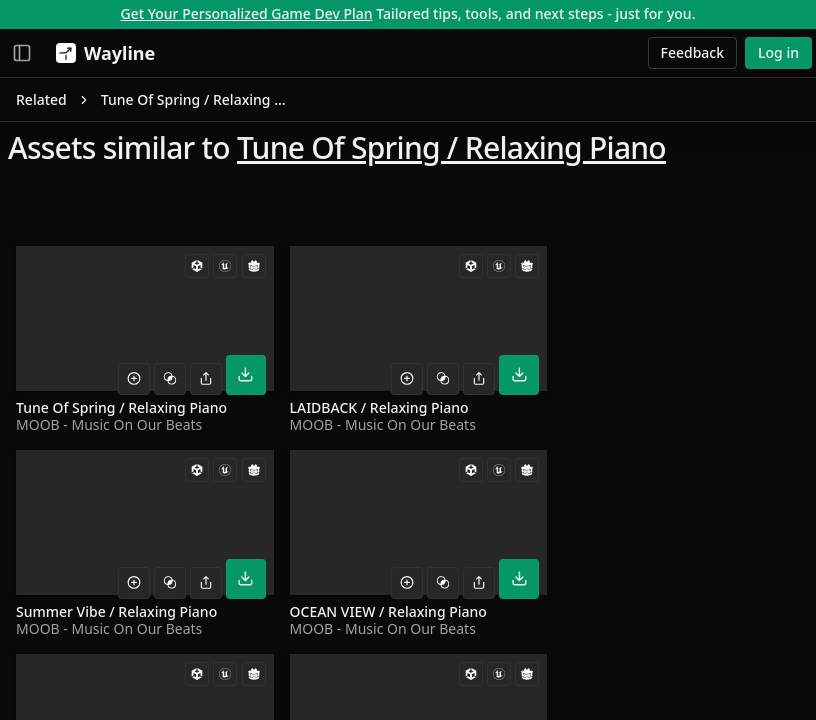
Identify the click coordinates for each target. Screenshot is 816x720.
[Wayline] (101, 53)
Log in (778, 52)
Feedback (693, 52)
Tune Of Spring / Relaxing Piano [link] (197, 99)
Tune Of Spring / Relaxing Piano (451, 147)
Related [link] (41, 99)
